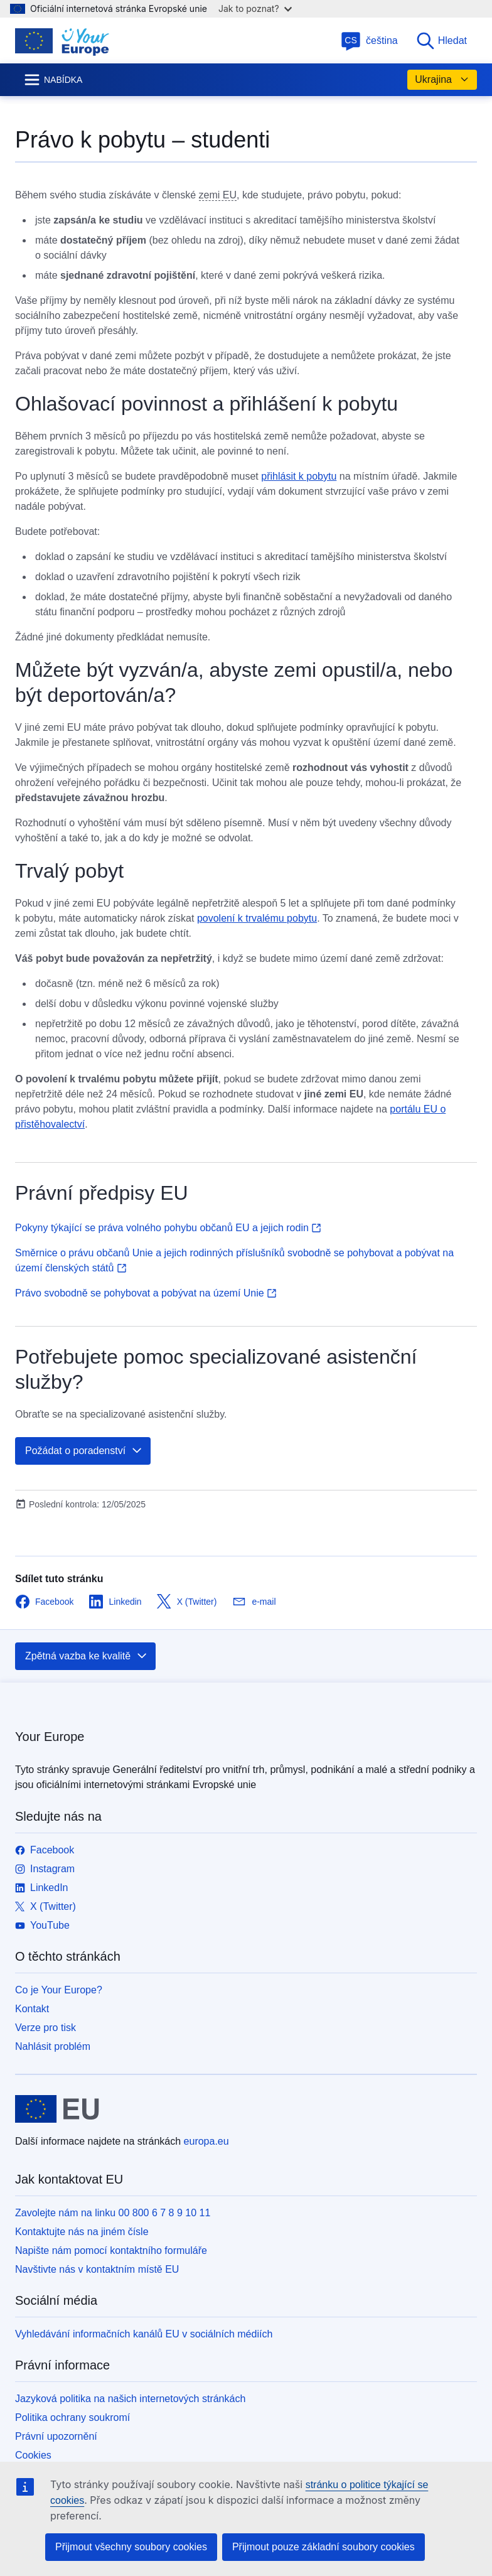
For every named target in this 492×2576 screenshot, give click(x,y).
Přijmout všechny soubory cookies (131, 2546)
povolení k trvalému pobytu (257, 918)
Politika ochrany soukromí (72, 2417)
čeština (369, 40)
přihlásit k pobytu (298, 476)
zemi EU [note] (218, 195)
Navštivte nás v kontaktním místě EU (97, 2269)
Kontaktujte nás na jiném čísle (82, 2231)
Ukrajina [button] (442, 79)
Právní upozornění (56, 2436)
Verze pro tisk (45, 2027)
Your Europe (49, 1736)
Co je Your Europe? (58, 1990)
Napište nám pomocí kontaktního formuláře (111, 2250)
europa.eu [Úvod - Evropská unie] (206, 2141)
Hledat (441, 41)
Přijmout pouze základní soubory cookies (323, 2546)
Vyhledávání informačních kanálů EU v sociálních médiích (143, 2334)
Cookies (33, 2455)
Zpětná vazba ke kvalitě (86, 1656)
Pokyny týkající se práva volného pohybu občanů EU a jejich (168, 1227)
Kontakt (32, 2008)
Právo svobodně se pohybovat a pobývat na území (146, 1293)
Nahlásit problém (52, 2046)
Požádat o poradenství (84, 1451)
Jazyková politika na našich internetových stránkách (130, 2398)
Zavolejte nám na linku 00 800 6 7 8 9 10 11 (112, 2212)
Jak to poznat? (255, 8)
